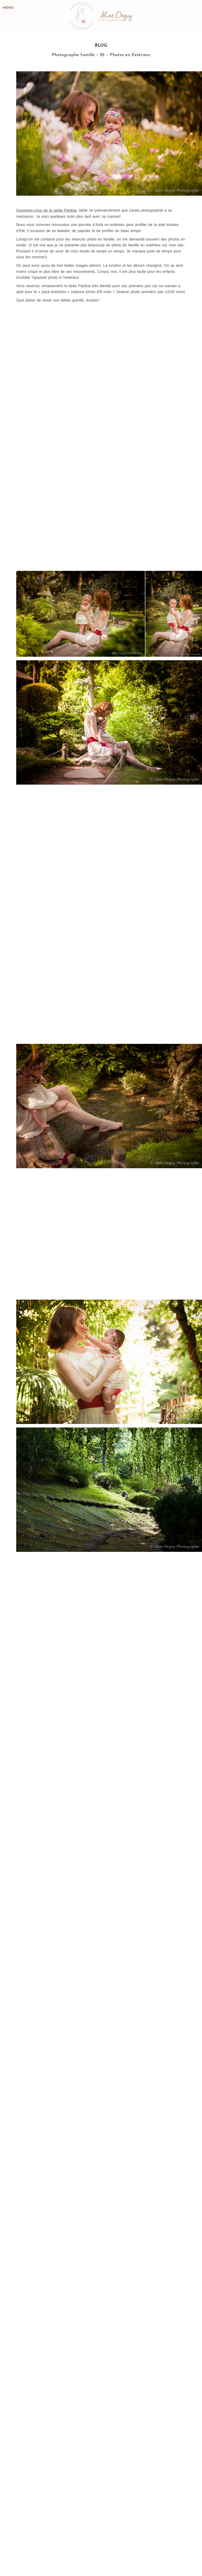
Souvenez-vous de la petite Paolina (46, 210)
